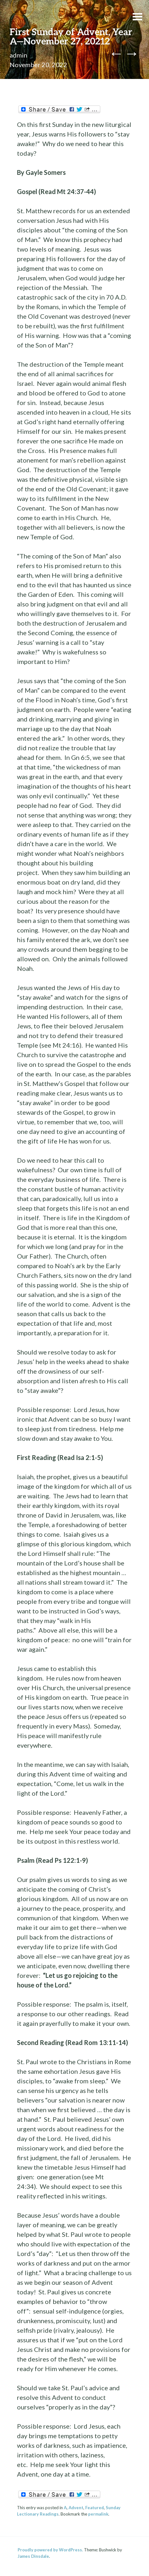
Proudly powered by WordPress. (50, 2549)
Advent (76, 2507)
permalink (98, 2514)
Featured (94, 2507)
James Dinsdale (33, 2556)
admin (18, 55)
